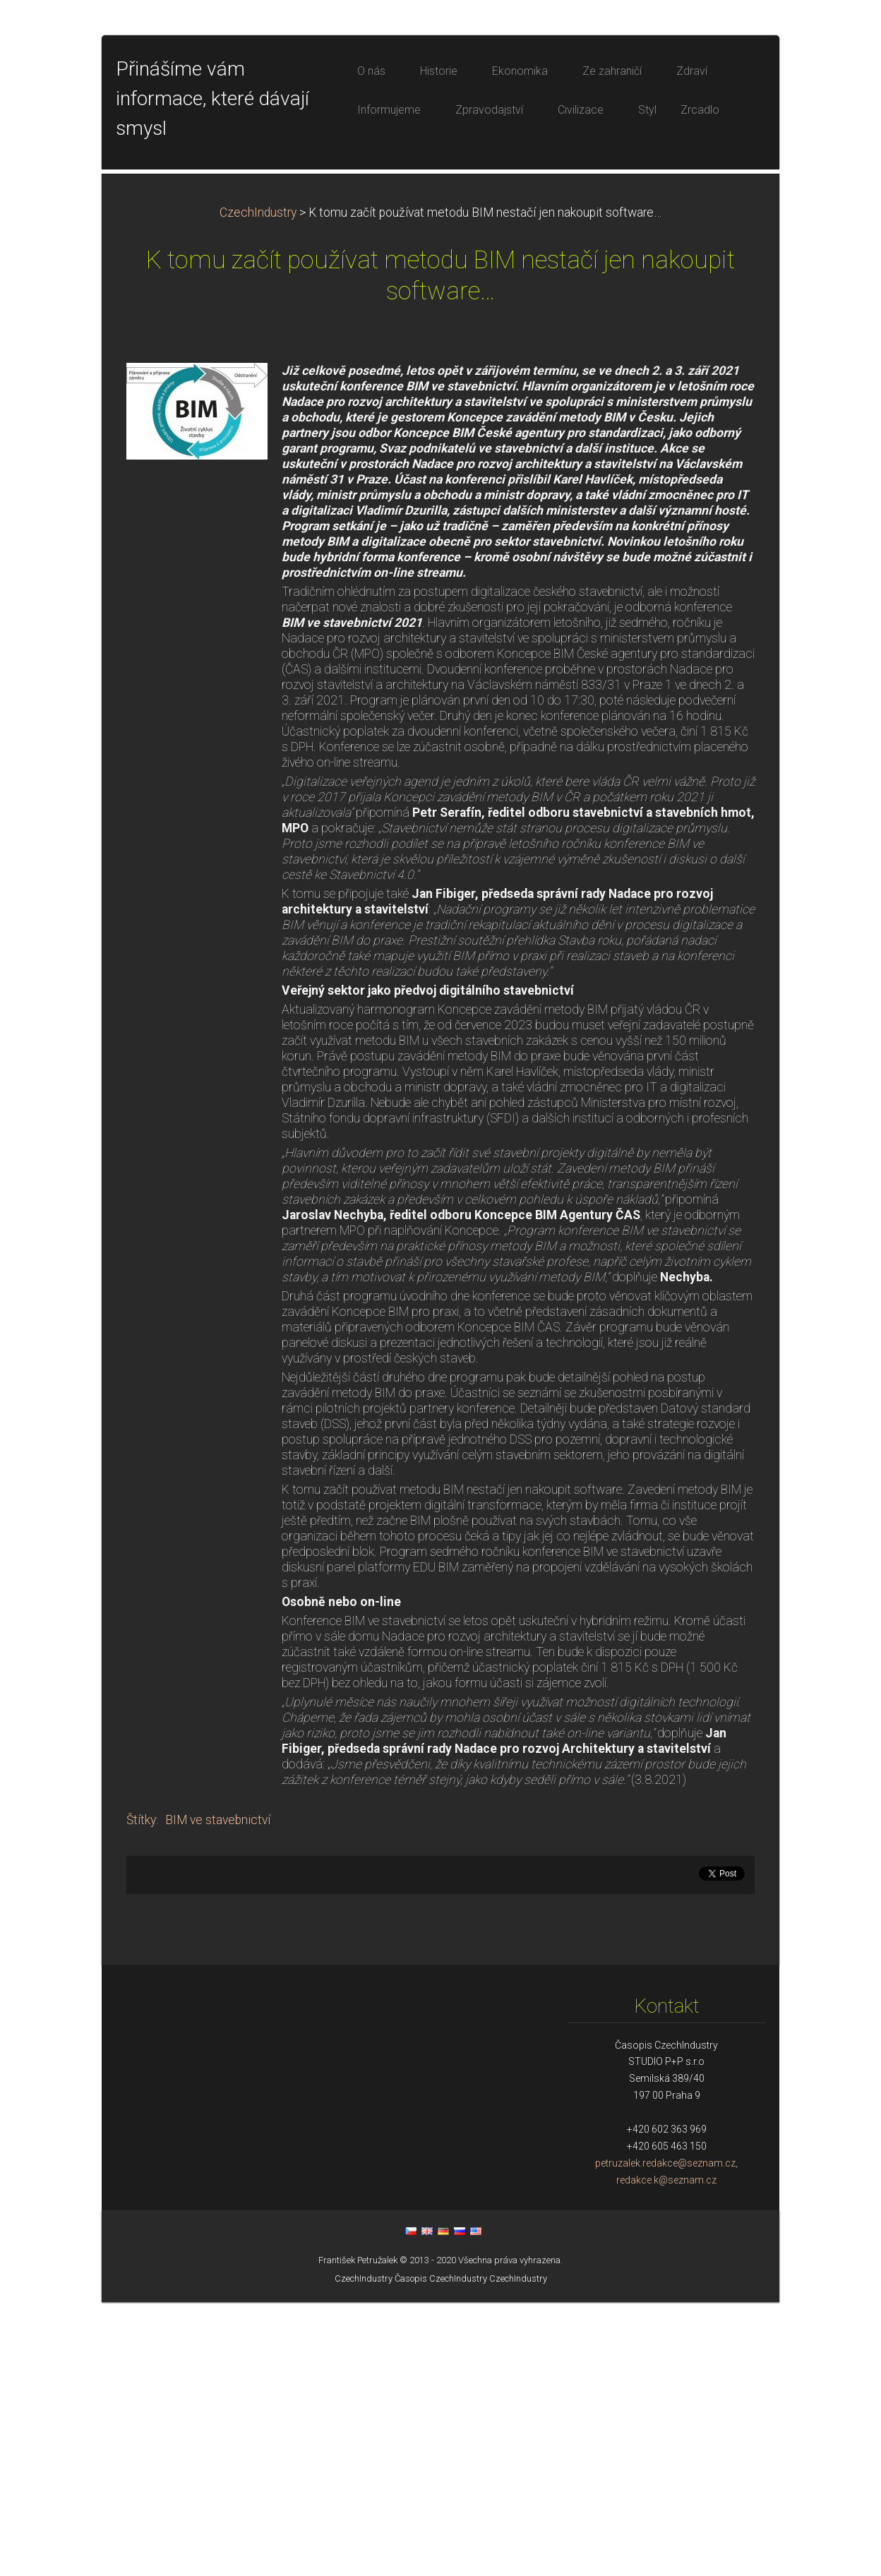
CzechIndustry (258, 486)
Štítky (141, 2094)
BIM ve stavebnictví (217, 2094)
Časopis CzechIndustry (441, 2552)
